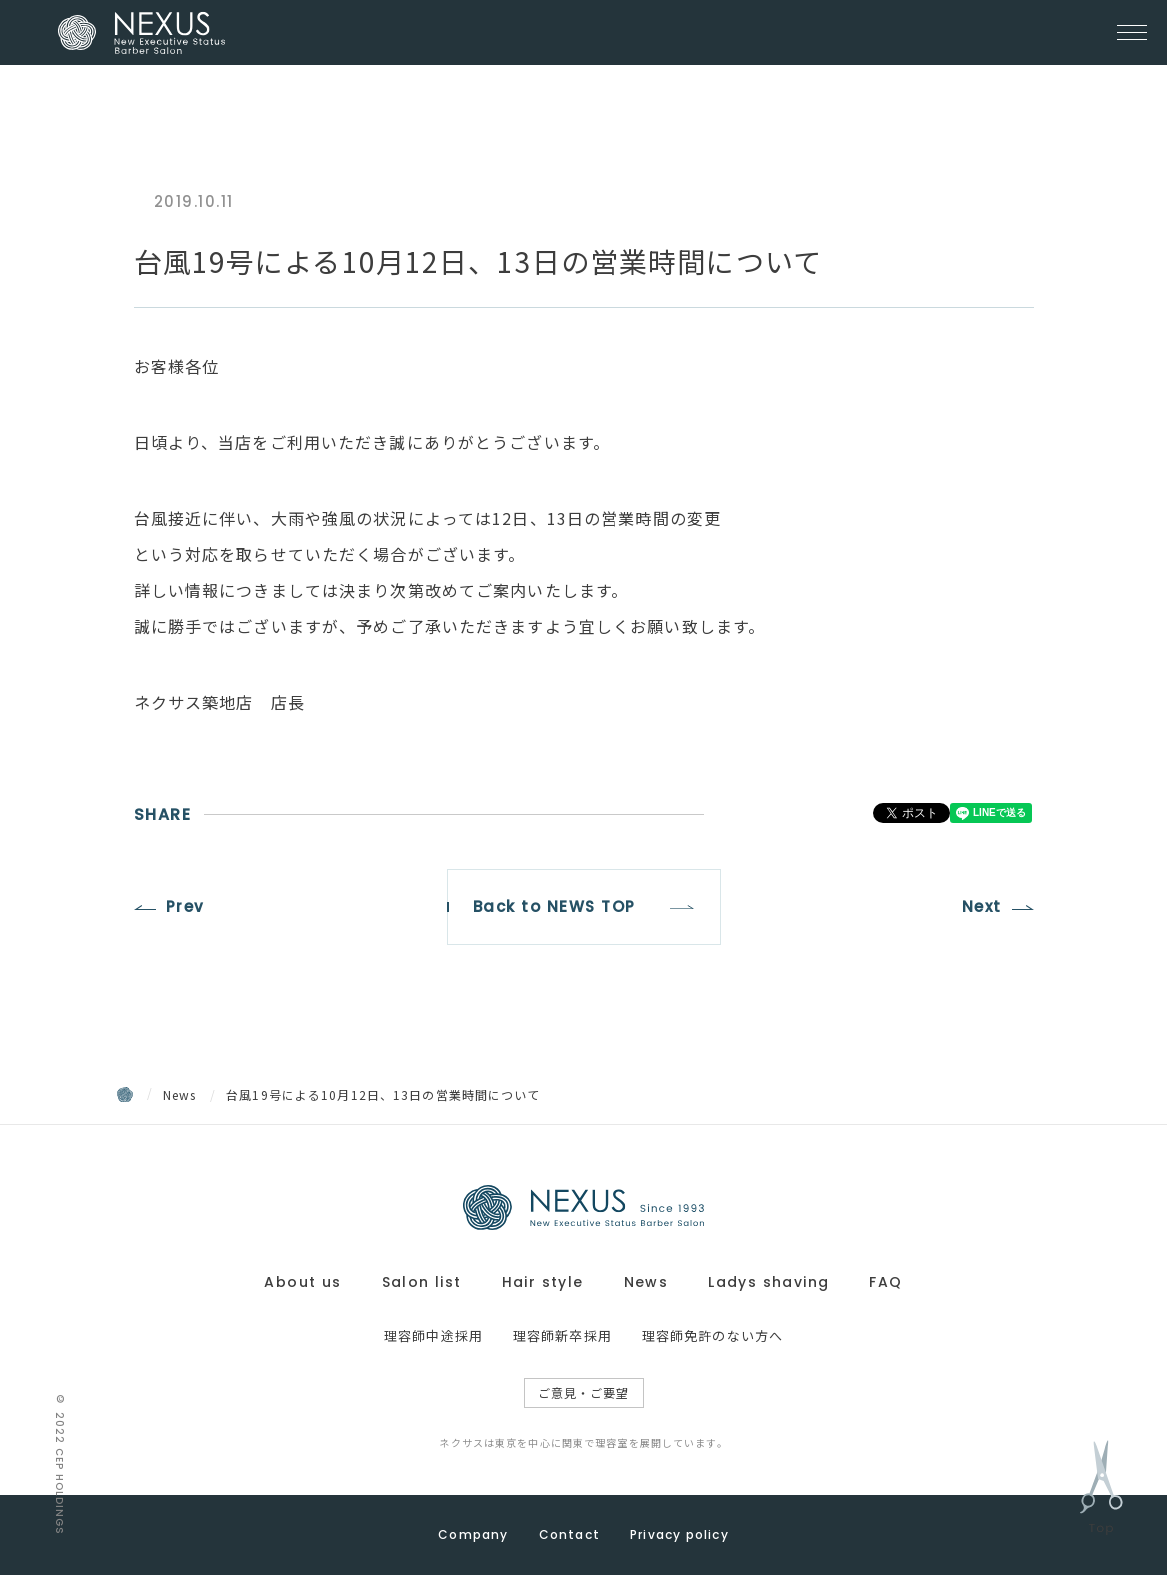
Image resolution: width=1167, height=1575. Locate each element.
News (180, 1094)
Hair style (543, 1282)
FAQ (885, 1282)
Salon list (422, 1282)
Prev (185, 906)
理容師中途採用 (433, 1335)
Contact (569, 1534)
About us (302, 1282)
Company (473, 1534)
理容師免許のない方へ (712, 1335)
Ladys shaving (768, 1282)
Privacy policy (679, 1534)
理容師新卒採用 (562, 1335)
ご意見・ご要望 (584, 1392)
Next (982, 906)
